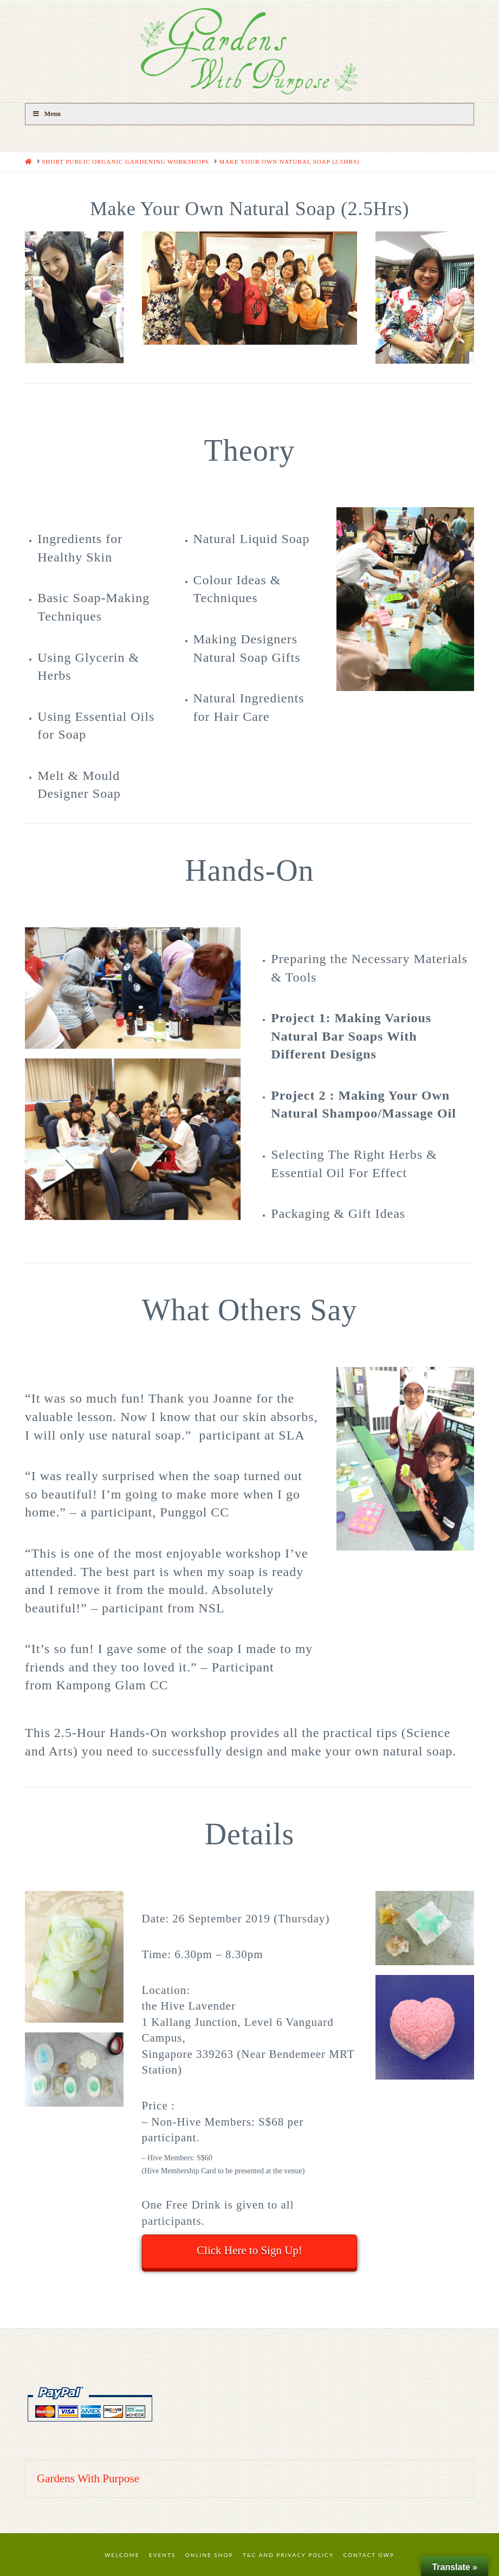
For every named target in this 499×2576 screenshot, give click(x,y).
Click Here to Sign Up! (249, 2250)
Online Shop (209, 2555)
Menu (46, 114)
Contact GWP (369, 2555)
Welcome (122, 2555)
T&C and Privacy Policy (288, 2555)
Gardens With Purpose (88, 2478)
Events (162, 2555)
